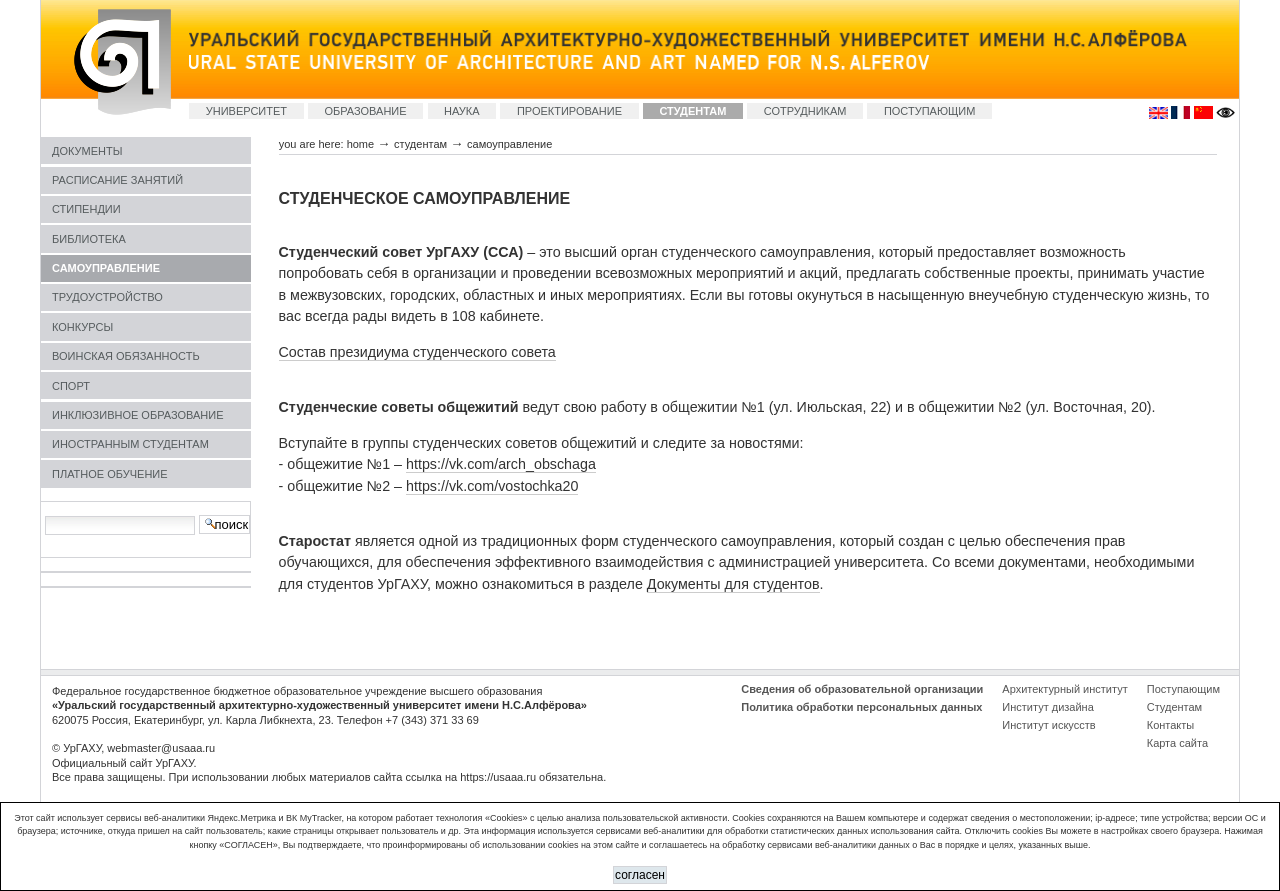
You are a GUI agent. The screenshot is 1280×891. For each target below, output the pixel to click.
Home (361, 144)
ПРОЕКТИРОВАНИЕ (569, 111)
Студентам (1174, 707)
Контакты (1171, 725)
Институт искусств (1048, 725)
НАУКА (462, 111)
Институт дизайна (1047, 707)
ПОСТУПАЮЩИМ (930, 111)
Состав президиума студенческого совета (417, 352)
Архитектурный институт (1064, 689)
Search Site (44, 514)
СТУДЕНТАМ (692, 111)
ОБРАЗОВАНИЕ (365, 111)
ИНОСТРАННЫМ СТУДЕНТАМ (130, 444)
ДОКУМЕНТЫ (87, 151)
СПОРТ (71, 386)
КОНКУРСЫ (82, 327)
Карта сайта (1177, 743)
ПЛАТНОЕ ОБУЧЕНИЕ (110, 474)
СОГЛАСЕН (640, 875)
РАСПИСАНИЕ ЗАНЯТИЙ (117, 180)
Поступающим (1183, 689)
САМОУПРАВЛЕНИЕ (106, 268)
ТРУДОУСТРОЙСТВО (107, 297)
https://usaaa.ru (498, 777)
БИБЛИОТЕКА (89, 239)
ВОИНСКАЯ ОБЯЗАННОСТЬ (126, 356)
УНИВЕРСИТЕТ (246, 111)
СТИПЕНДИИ (86, 209)
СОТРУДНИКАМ (805, 111)
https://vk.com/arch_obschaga (501, 464)
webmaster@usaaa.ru (161, 748)
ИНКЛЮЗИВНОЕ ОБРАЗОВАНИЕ (138, 415)
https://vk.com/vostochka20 (492, 486)
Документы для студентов (733, 584)
